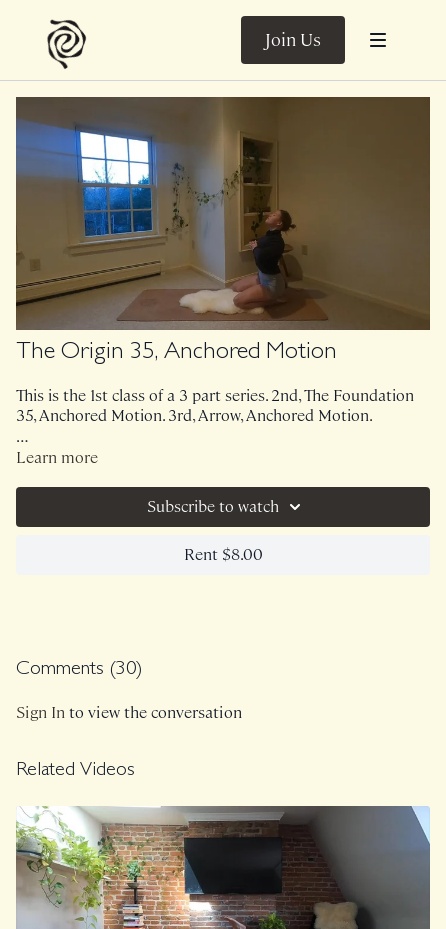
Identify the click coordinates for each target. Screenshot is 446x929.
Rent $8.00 (223, 554)
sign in (40, 712)
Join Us (293, 40)
